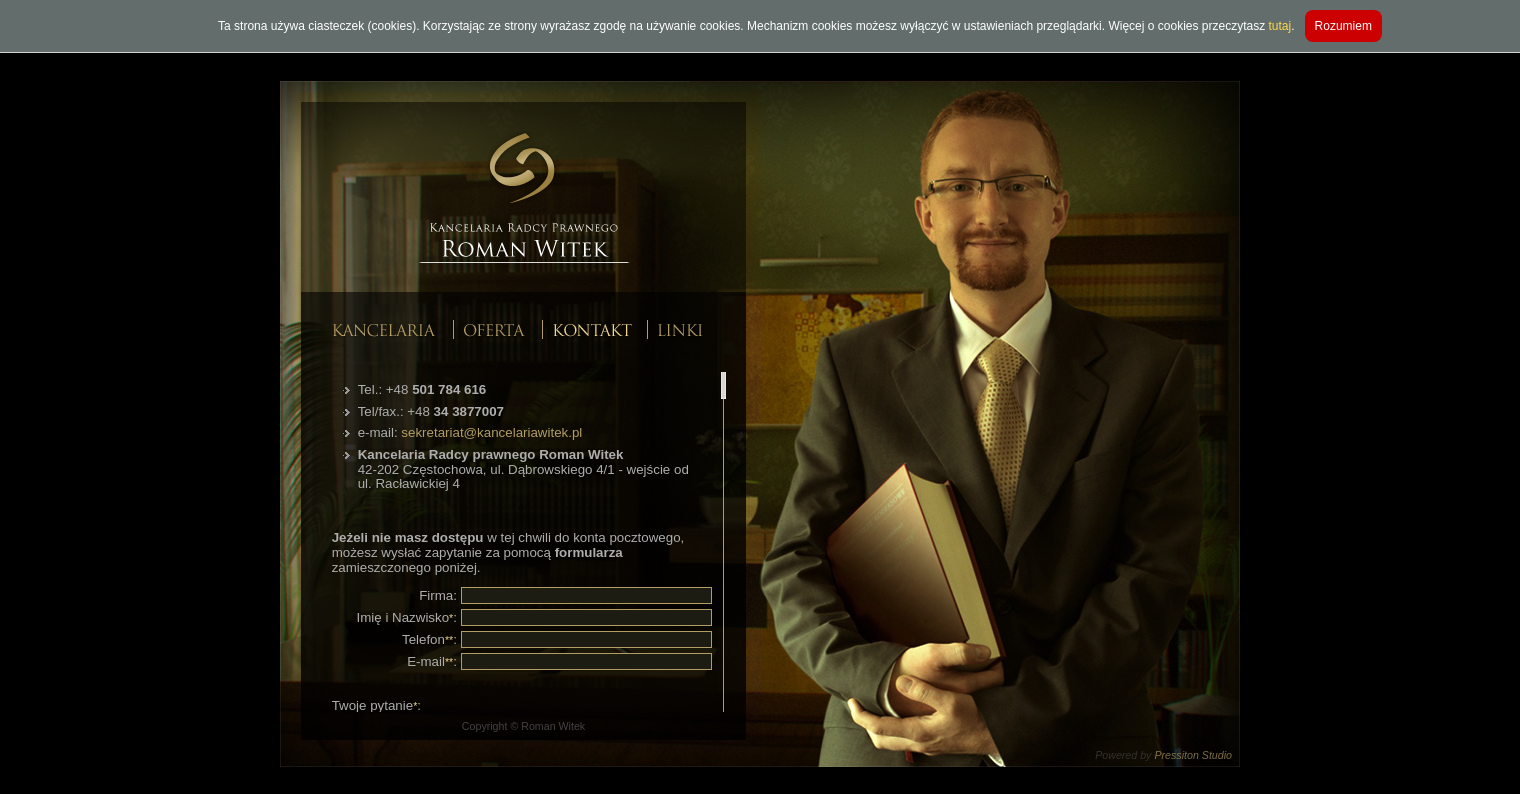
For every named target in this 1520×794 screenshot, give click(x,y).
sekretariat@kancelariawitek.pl (491, 432)
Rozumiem (1343, 26)
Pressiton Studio (1193, 755)
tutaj (1280, 26)
